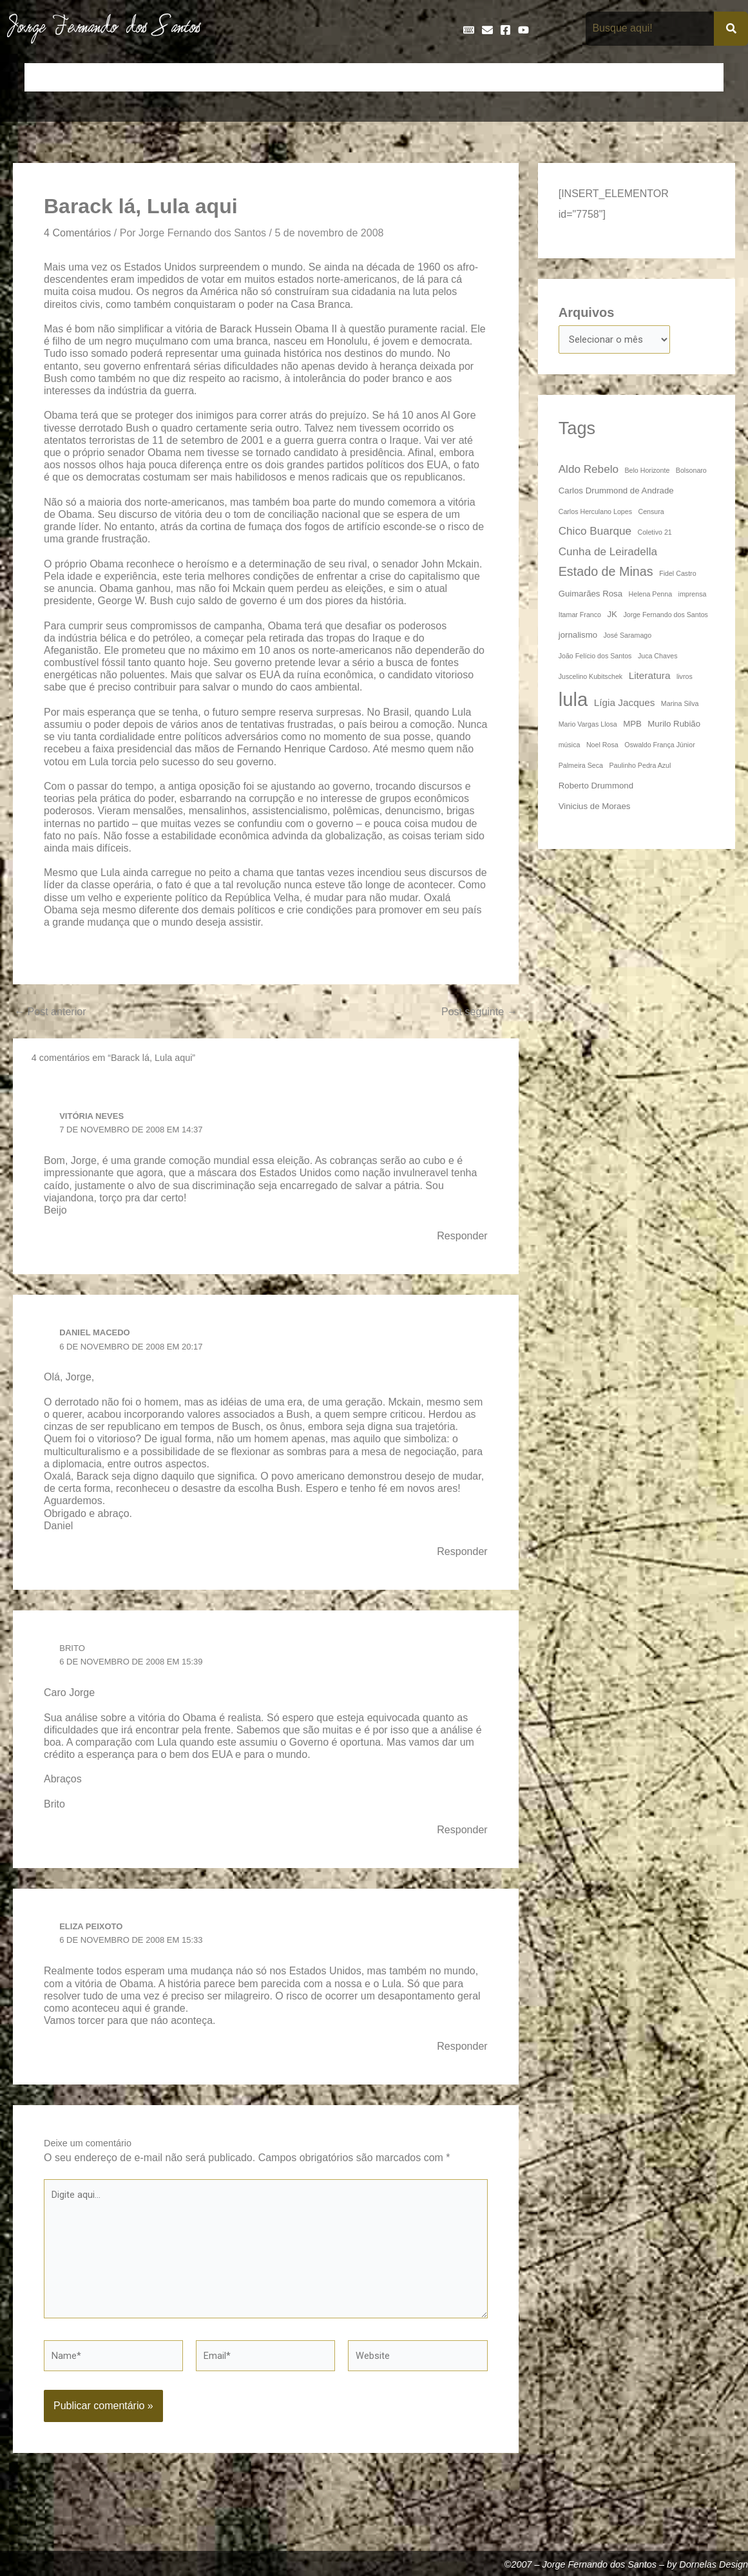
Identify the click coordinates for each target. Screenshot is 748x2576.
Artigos (89, 77)
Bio (130, 77)
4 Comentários (80, 233)
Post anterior (53, 1013)
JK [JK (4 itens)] (612, 616)
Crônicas (223, 77)
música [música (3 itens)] (569, 746)
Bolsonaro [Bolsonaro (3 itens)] (691, 472)
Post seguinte (475, 1013)
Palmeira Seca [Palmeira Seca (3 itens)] (581, 767)
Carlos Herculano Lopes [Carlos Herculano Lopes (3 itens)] (595, 513)
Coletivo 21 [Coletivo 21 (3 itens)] (654, 534)
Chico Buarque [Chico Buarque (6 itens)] (595, 532)
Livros (547, 77)
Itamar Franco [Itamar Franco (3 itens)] (580, 616)
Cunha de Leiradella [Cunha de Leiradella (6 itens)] (608, 553)
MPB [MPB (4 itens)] (632, 725)
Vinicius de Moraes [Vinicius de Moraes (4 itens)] (595, 808)
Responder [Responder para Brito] (460, 1835)
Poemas (652, 77)
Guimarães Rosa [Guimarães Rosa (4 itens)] (590, 595)
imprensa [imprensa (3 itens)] (692, 596)
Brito (73, 1653)
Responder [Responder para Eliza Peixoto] (460, 2053)
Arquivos (587, 312)
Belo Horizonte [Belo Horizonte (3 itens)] (646, 472)
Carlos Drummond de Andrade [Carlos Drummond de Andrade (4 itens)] (616, 492)
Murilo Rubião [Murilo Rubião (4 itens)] (673, 725)
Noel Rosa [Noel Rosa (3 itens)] (602, 746)
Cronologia (283, 77)
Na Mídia (597, 77)
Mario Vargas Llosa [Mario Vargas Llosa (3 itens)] (588, 726)
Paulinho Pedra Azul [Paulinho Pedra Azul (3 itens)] (640, 767)
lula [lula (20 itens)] (573, 701)
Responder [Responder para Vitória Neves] (460, 1238)
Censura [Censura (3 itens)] (651, 513)
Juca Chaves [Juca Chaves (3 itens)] (658, 658)
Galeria (500, 77)
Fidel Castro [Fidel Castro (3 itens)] (677, 575)
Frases (451, 77)
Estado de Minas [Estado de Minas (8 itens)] (606, 573)
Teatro (701, 77)
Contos (171, 77)
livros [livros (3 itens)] (684, 678)
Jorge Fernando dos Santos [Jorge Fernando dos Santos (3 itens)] (665, 616)
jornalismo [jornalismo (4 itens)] (578, 637)
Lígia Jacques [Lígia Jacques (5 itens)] (624, 704)
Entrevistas (395, 77)
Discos (339, 77)
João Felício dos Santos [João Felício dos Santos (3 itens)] (595, 658)
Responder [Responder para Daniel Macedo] (460, 1555)
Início (45, 77)
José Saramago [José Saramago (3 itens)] (628, 637)
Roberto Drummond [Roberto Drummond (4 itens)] (596, 787)
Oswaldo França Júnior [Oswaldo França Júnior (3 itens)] (659, 746)
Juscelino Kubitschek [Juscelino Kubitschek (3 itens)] (591, 678)
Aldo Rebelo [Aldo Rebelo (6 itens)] (589, 470)
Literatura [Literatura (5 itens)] (650, 677)
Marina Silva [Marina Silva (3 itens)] (680, 705)
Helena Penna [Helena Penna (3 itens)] (651, 596)
